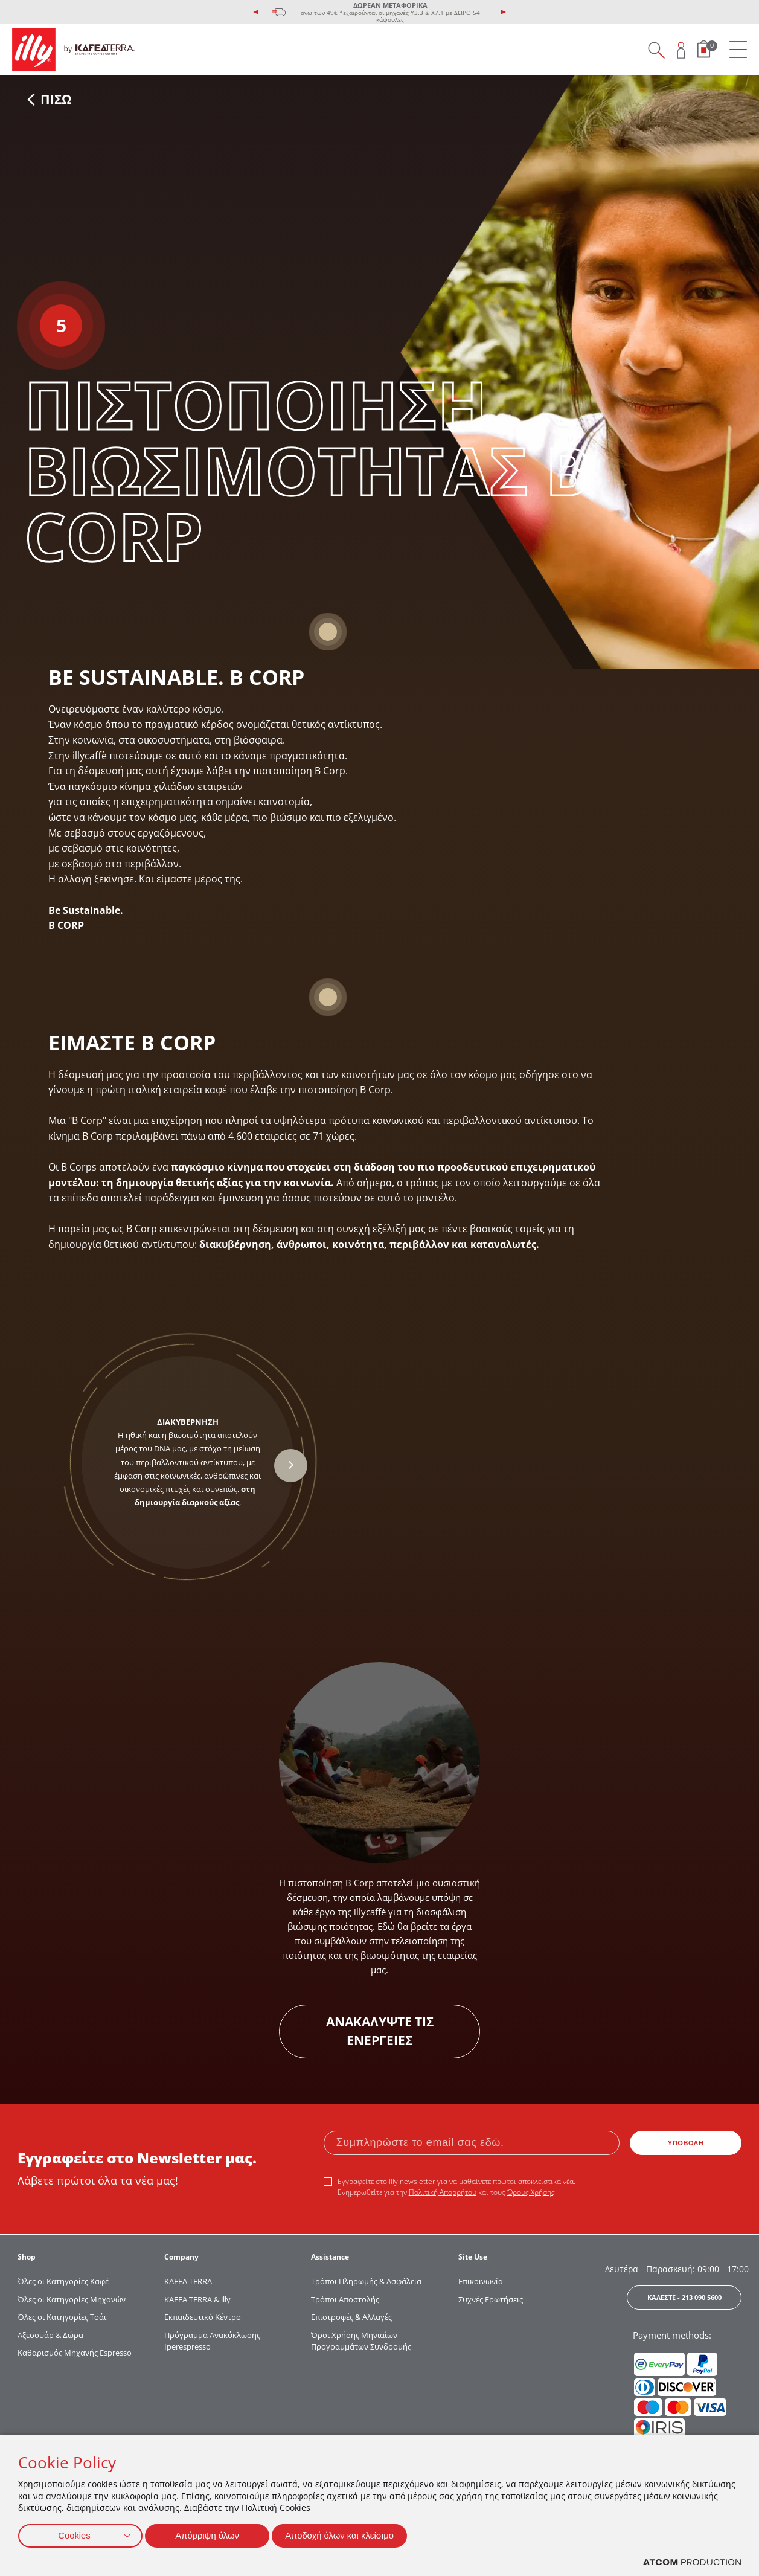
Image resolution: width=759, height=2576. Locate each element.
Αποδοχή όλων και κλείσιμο (350, 2534)
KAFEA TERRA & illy (197, 2299)
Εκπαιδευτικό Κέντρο (202, 2316)
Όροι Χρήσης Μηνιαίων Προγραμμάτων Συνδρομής (362, 2341)
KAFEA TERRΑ (188, 2281)
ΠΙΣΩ (49, 99)
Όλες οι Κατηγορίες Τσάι (62, 2316)
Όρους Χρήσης (531, 2192)
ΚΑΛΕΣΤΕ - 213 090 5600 (684, 2297)
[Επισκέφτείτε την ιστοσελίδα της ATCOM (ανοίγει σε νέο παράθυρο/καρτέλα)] (692, 2562)
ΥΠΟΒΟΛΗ (686, 2143)
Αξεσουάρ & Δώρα (50, 2335)
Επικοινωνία (480, 2281)
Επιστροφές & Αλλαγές (351, 2316)
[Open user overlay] (681, 49)
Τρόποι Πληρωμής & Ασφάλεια (366, 2281)
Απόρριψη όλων (210, 2534)
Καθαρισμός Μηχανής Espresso (75, 2352)
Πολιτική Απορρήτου (442, 2192)
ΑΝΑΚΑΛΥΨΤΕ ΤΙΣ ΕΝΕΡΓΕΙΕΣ (380, 2031)
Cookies (74, 2534)
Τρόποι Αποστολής (345, 2299)
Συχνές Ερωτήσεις (490, 2299)
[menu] (738, 50)
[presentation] (256, 12)
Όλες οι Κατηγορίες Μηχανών (72, 2299)
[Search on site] (656, 49)
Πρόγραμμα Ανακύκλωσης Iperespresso (212, 2341)
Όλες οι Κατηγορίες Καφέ (63, 2281)
